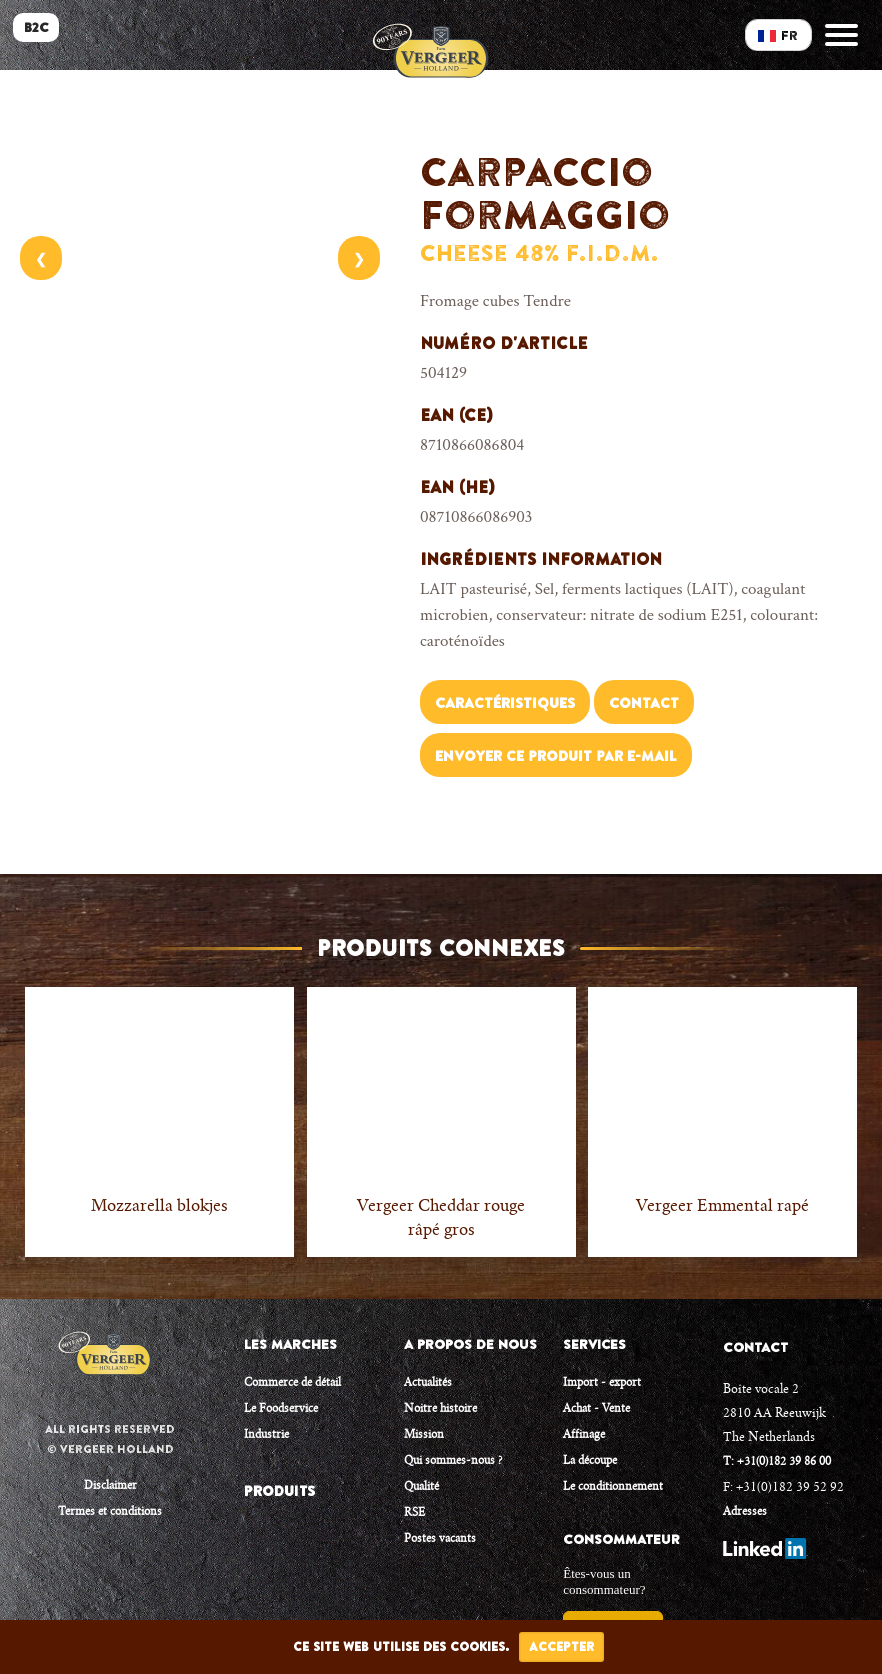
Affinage (584, 1435)
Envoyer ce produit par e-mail (556, 756)
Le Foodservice (281, 1409)
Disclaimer (110, 1486)
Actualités (428, 1383)
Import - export (602, 1383)
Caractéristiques (505, 703)
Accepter (561, 1646)
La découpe (590, 1461)
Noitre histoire (440, 1409)
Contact (644, 703)
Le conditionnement (613, 1487)
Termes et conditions (110, 1512)
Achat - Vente (596, 1409)
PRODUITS (279, 1491)
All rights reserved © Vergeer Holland (110, 1439)
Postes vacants (440, 1539)
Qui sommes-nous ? (453, 1461)
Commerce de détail (292, 1383)
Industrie (266, 1435)
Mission (424, 1435)
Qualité (421, 1487)
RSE (414, 1513)
